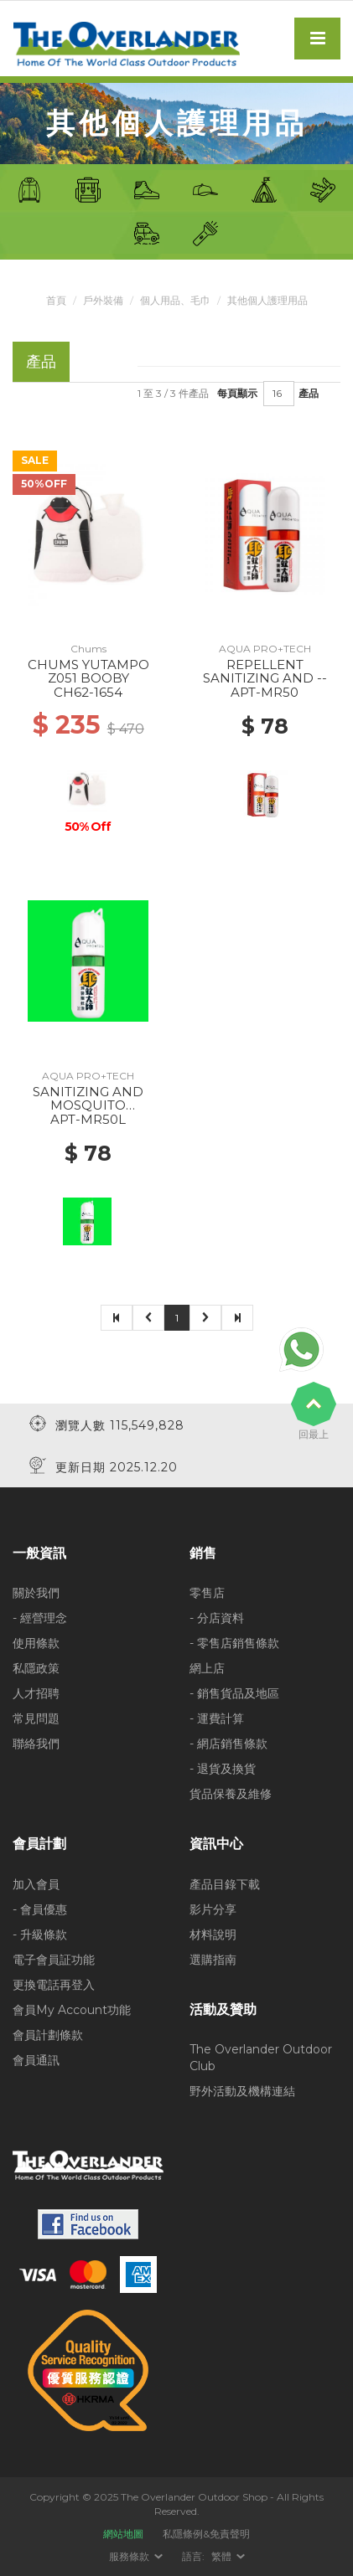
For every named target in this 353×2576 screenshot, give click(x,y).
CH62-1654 (88, 692)
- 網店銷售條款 (228, 1743)
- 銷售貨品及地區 (234, 1693)
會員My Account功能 (72, 2009)
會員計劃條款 (48, 2035)
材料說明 (212, 1934)
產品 (308, 393)
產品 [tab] (41, 361)
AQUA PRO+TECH (265, 648)
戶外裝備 (103, 300)
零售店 (207, 1592)
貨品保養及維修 (230, 1793)
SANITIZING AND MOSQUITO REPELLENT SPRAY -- (88, 1105)
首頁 (56, 300)
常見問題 (36, 1718)
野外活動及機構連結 (242, 2091)
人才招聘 (36, 1693)
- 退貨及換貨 (222, 1768)
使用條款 (36, 1643)
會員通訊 (36, 2060)
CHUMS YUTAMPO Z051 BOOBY (88, 672)
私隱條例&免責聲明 (206, 2533)
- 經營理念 (40, 1617)
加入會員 (36, 1884)
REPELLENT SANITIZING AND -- (265, 672)
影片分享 (212, 1909)
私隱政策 (36, 1668)
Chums (88, 648)
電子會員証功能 (54, 1959)
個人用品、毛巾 (175, 300)
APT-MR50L (88, 1119)
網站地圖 (123, 2533)
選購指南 (212, 1959)
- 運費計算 (216, 1718)
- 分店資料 (216, 1617)
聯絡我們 (36, 1743)
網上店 (207, 1668)
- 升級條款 (40, 1934)
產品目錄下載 (224, 1884)
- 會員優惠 (40, 1909)
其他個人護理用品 (267, 300)
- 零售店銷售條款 (234, 1643)
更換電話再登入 (54, 1984)
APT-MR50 (264, 692)
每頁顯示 (237, 393)
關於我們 (36, 1592)
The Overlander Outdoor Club (260, 2058)
